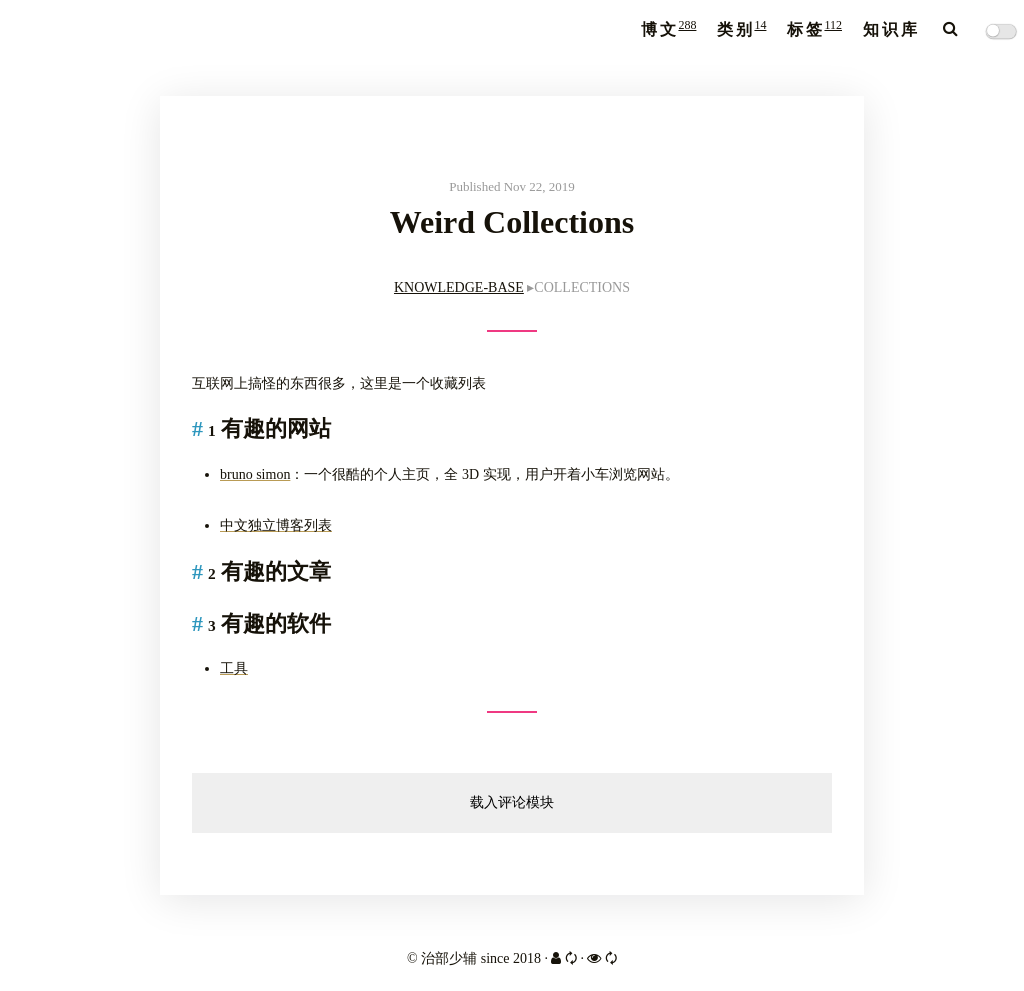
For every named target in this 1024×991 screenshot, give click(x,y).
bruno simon (255, 474)
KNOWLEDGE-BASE (459, 287)
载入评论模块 (512, 802)
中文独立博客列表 (276, 525)
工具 (234, 668)
